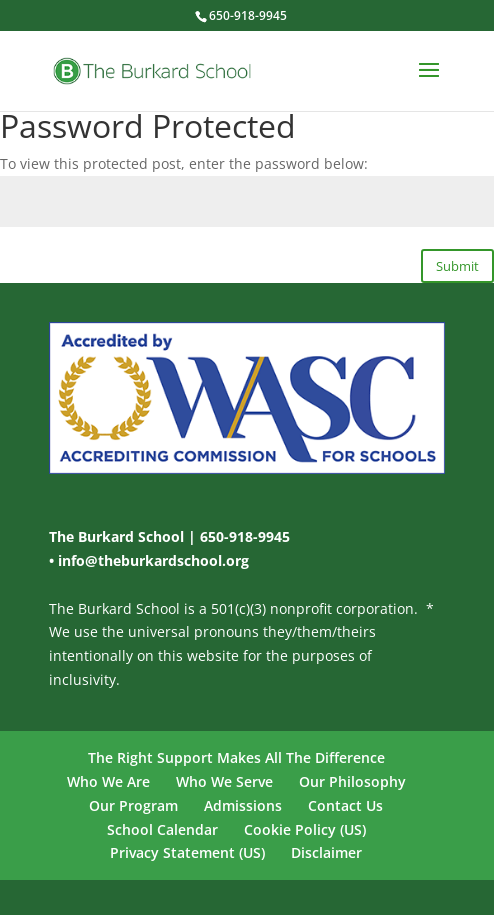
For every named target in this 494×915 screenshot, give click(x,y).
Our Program (133, 805)
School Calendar (162, 829)
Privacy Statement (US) (187, 852)
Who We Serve (224, 781)
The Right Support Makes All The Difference (236, 757)
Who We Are (108, 781)
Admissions (243, 805)
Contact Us (345, 805)
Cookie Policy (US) (305, 829)
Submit (457, 266)
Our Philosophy (352, 781)
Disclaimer (326, 852)
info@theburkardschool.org (153, 560)
